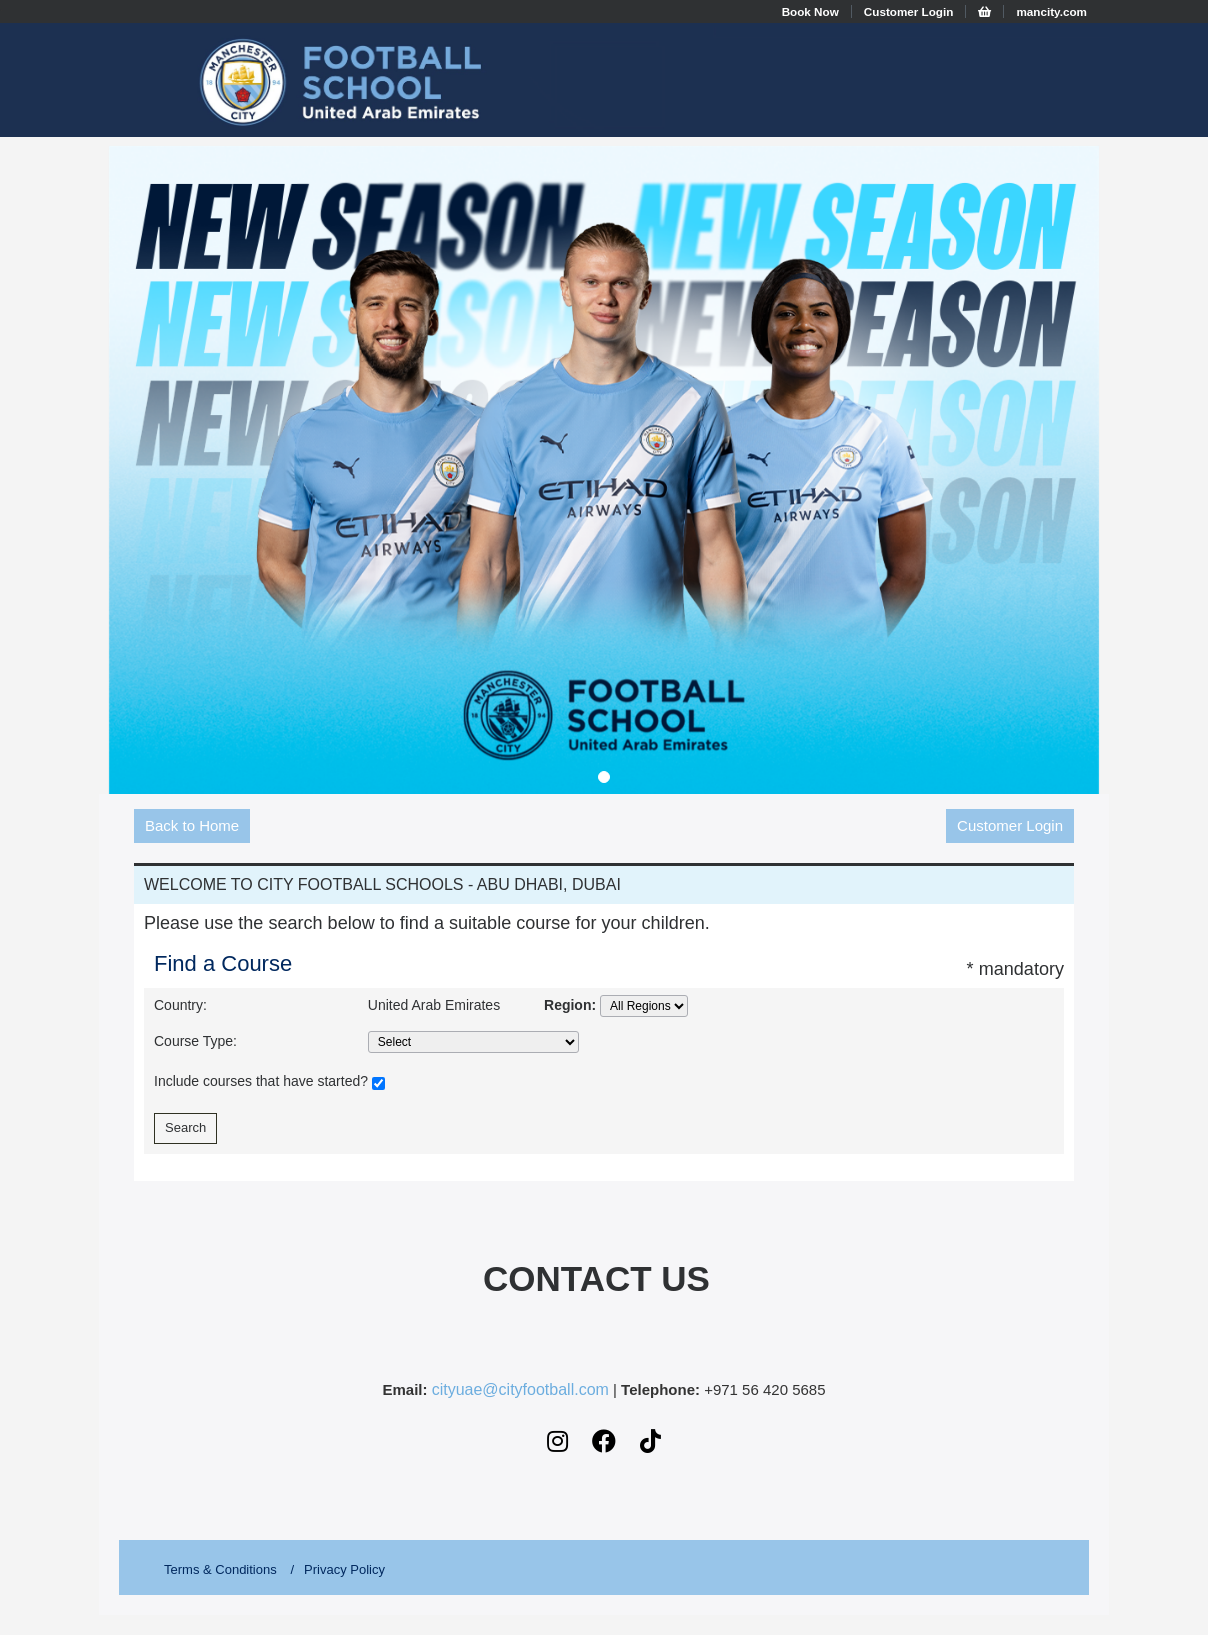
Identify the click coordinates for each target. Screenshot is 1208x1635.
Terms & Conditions (220, 1569)
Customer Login (909, 11)
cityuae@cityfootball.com (520, 1390)
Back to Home (192, 825)
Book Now (810, 11)
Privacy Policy (344, 1569)
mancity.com (1051, 11)
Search (185, 1127)
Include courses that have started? (269, 1082)
